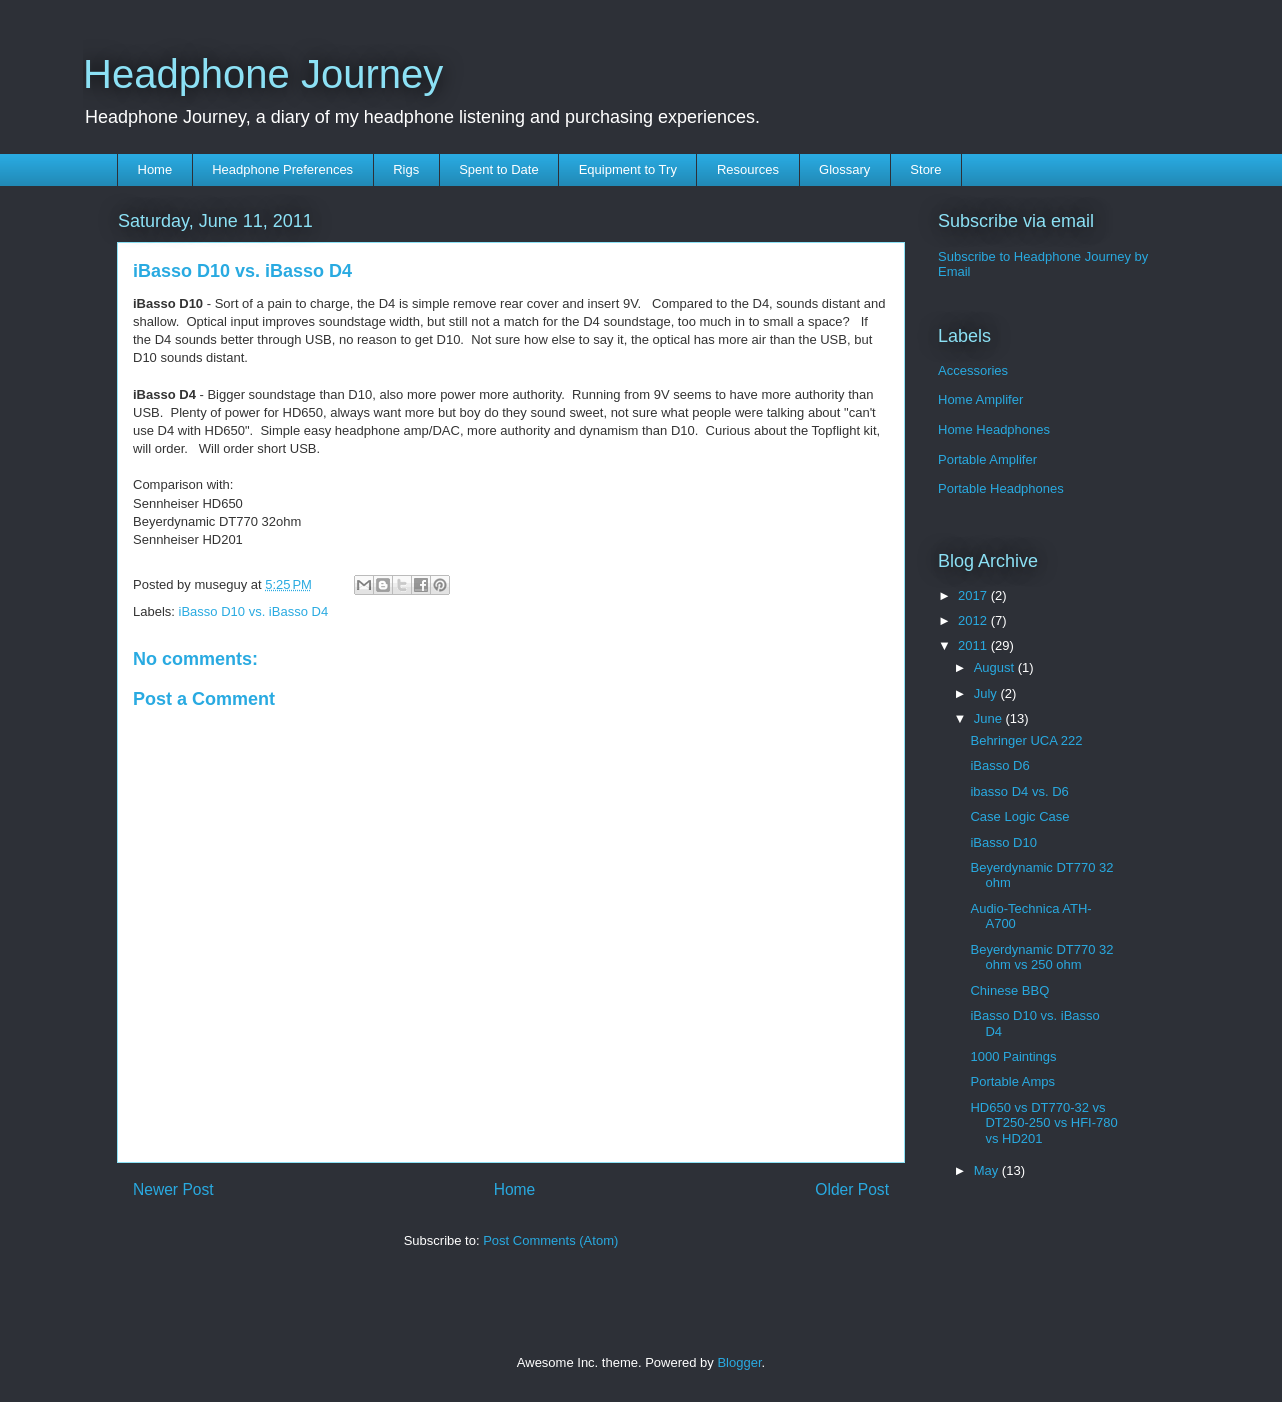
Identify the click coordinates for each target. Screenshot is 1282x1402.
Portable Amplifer (987, 459)
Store (925, 169)
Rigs (406, 169)
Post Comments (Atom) (550, 1240)
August (996, 667)
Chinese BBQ (1009, 990)
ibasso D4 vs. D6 (1019, 791)
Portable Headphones (1001, 488)
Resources (748, 169)
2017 (974, 595)
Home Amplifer (980, 399)
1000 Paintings (1013, 1056)
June (990, 718)
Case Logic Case (1019, 816)
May (988, 1170)
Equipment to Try (628, 169)
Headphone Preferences (282, 169)
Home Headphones (994, 429)
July (987, 693)
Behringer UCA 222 (1026, 740)
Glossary (844, 169)
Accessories (973, 370)
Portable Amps (1012, 1081)
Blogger (739, 1362)
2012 (974, 620)
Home (155, 169)
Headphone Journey (263, 74)
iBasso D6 (999, 765)
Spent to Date (499, 169)
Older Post (852, 1189)
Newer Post (173, 1189)
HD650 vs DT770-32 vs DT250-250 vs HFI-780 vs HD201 (1043, 1123)
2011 (974, 645)
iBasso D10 (1003, 842)
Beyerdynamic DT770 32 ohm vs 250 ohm (1041, 957)
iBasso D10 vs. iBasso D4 (254, 611)
